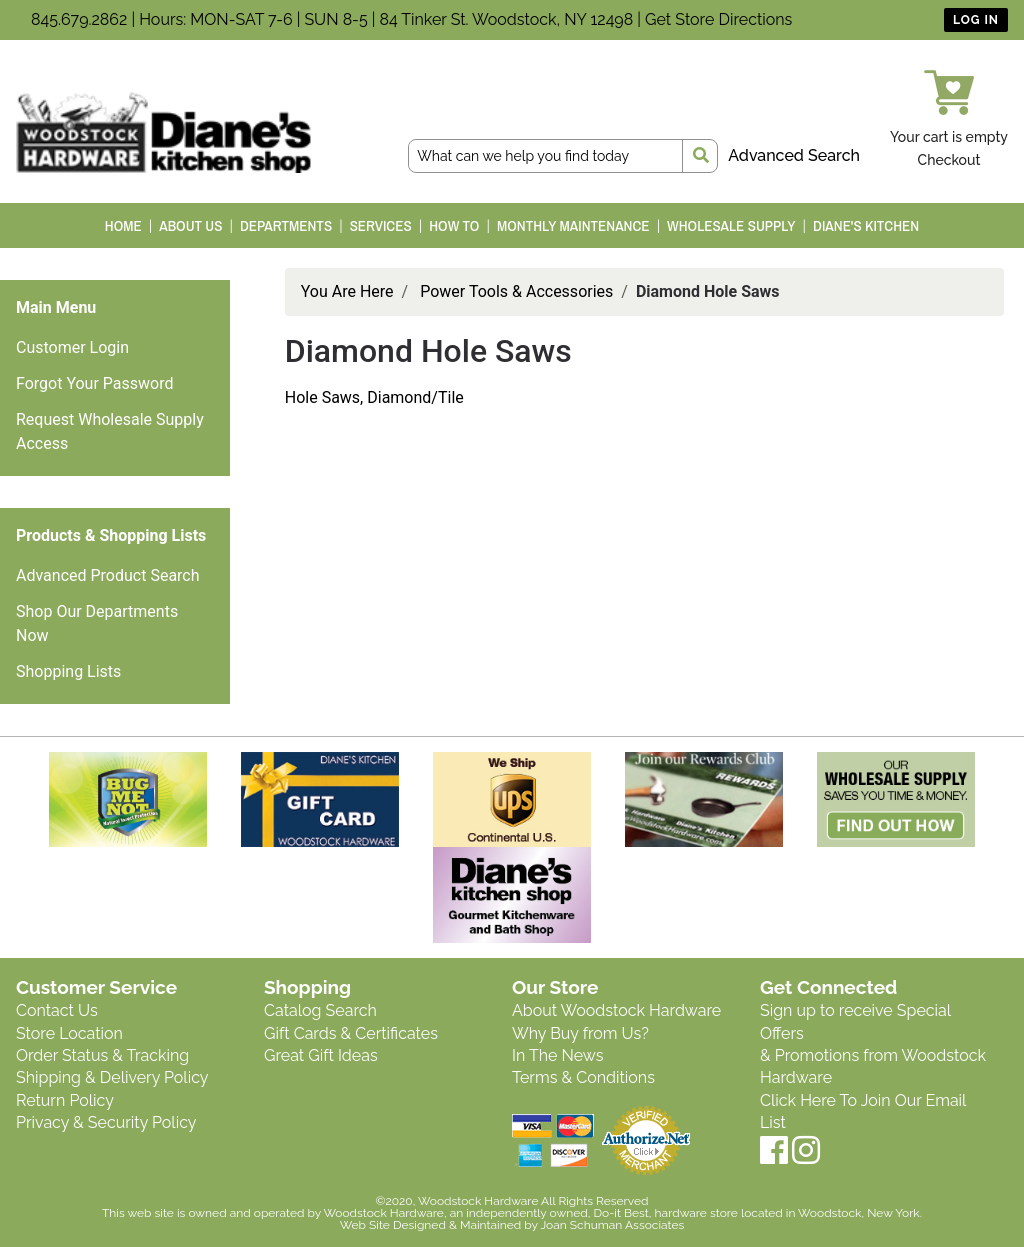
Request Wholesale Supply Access (110, 431)
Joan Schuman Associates (612, 1225)
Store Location (69, 1033)
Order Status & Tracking (102, 1055)
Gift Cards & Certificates (351, 1033)
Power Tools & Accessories (516, 291)
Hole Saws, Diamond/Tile (374, 397)
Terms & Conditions (583, 1077)
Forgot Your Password (95, 383)
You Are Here (347, 291)
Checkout (949, 160)
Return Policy (65, 1100)
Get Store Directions (718, 19)
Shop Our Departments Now (97, 623)
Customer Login (72, 347)
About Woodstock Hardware (616, 1010)
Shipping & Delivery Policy (112, 1077)
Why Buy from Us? (580, 1033)
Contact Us (57, 1010)
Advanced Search (794, 155)
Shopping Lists (68, 671)
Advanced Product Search (108, 575)
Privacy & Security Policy (106, 1122)
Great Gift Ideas (321, 1055)
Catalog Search (320, 1010)
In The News (557, 1055)
